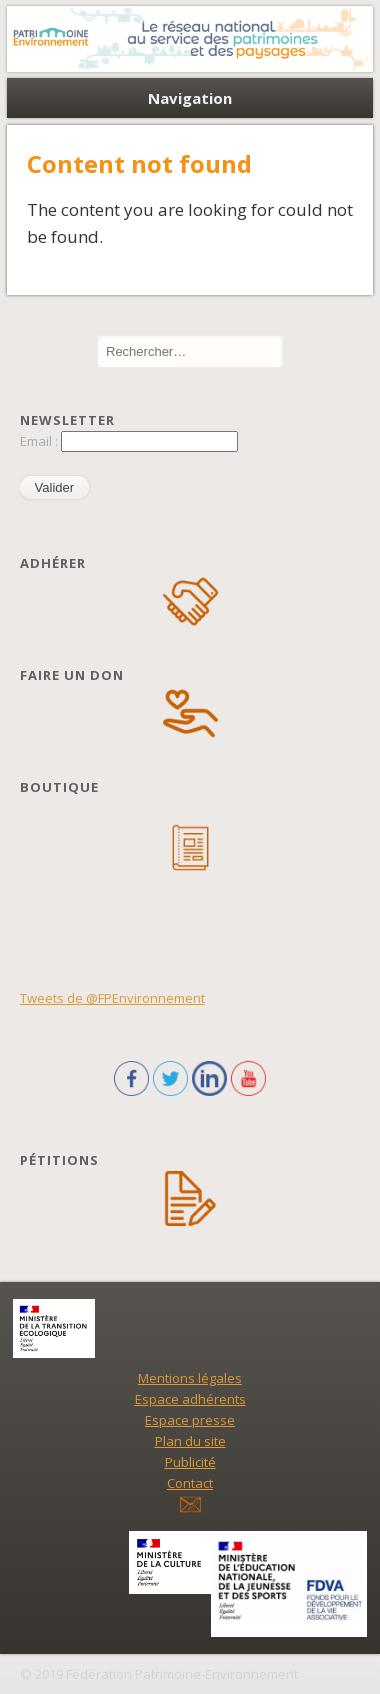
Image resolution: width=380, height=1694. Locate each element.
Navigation (190, 98)
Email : (40, 441)
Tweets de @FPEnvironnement (112, 998)
